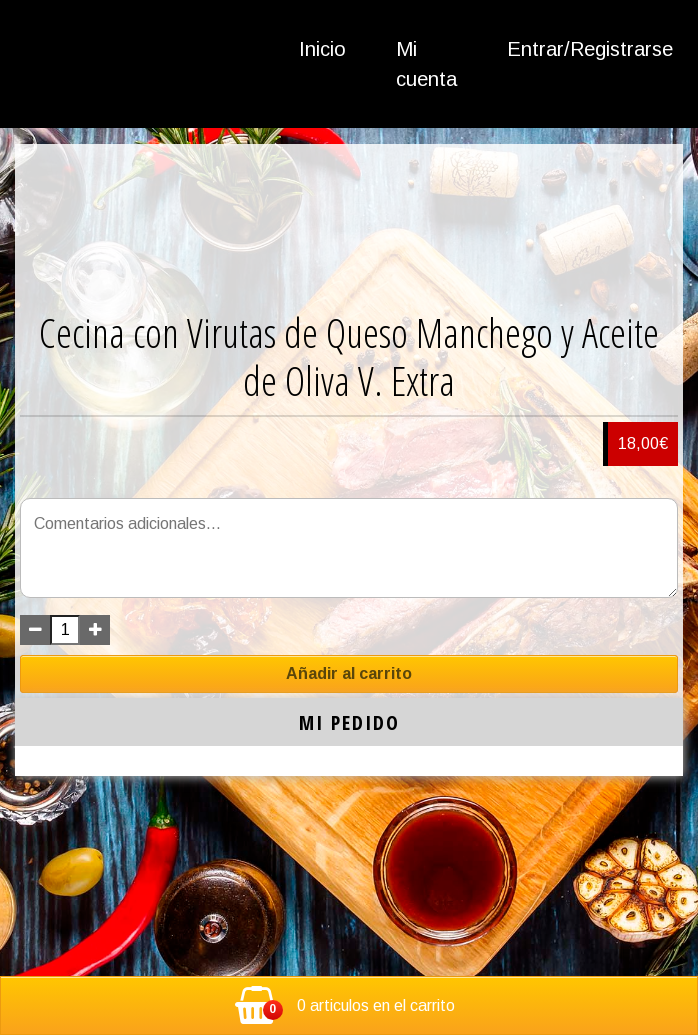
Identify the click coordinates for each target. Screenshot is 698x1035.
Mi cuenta (426, 64)
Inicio (322, 49)
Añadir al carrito (349, 673)
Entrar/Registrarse (590, 49)
